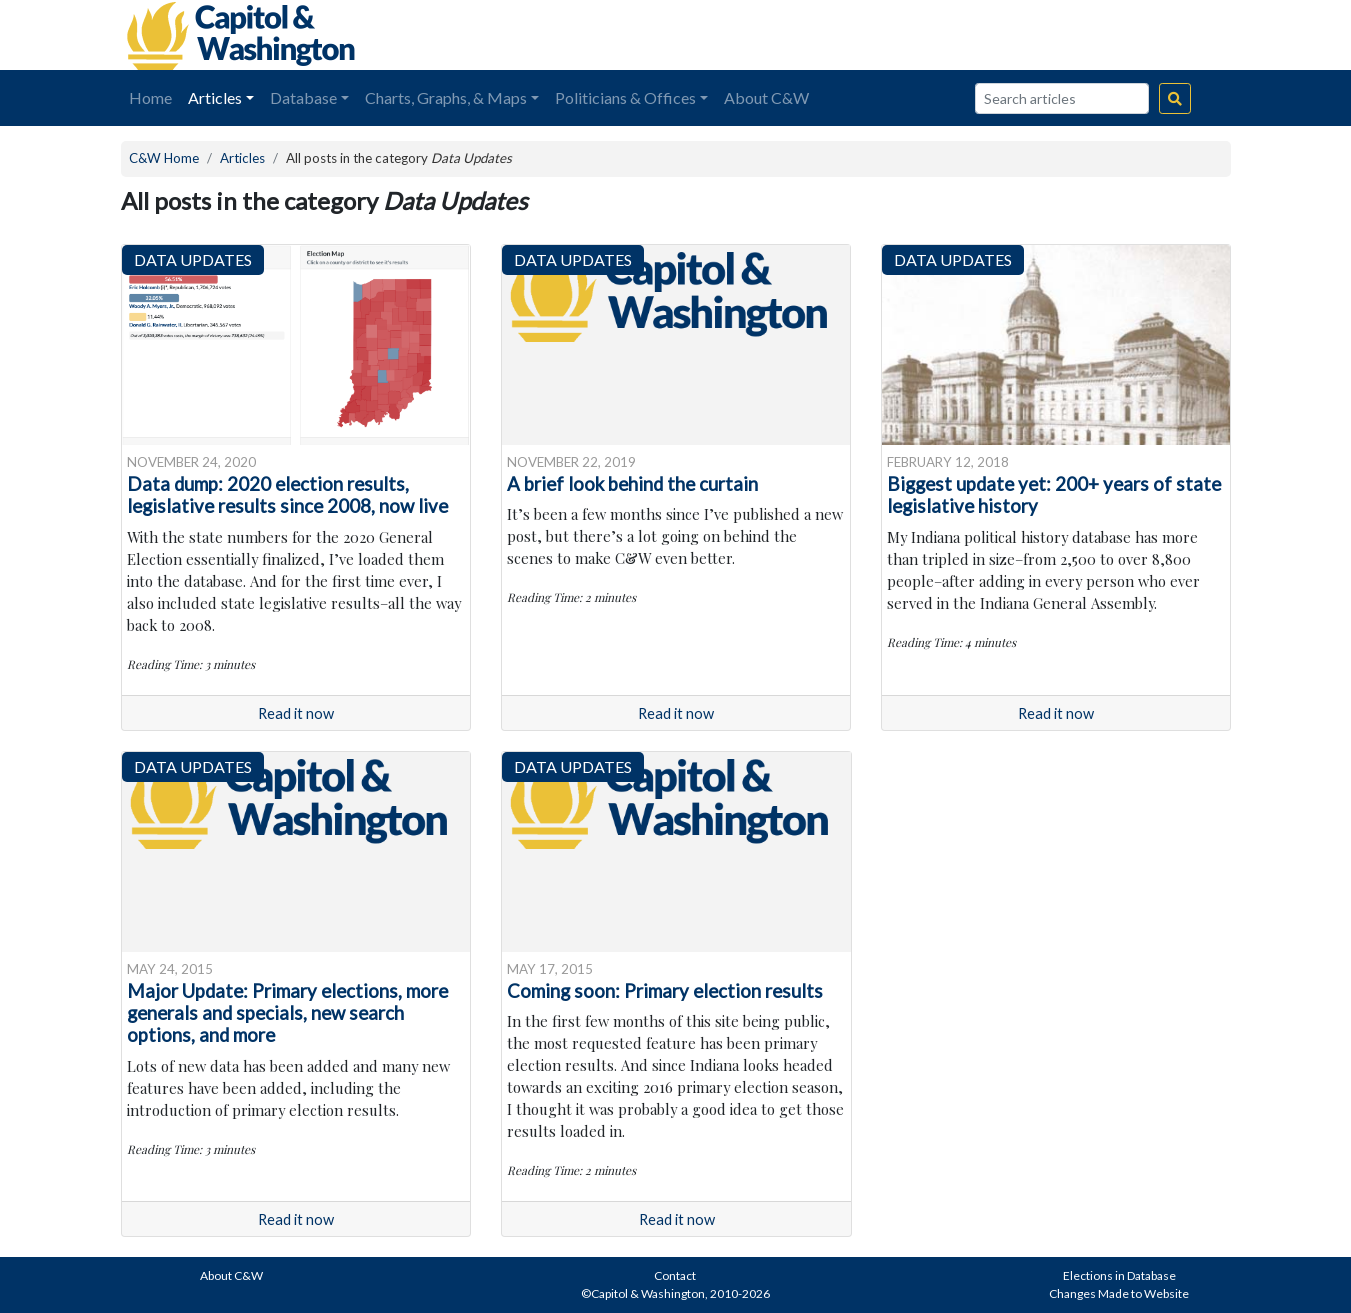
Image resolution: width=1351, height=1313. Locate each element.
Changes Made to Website (1119, 1293)
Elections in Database (1119, 1275)
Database (303, 97)
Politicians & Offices (625, 97)
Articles (215, 97)
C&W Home (164, 158)
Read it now (296, 713)
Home (150, 97)
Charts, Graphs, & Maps (446, 97)
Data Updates (193, 259)
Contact (675, 1275)
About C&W (766, 97)
